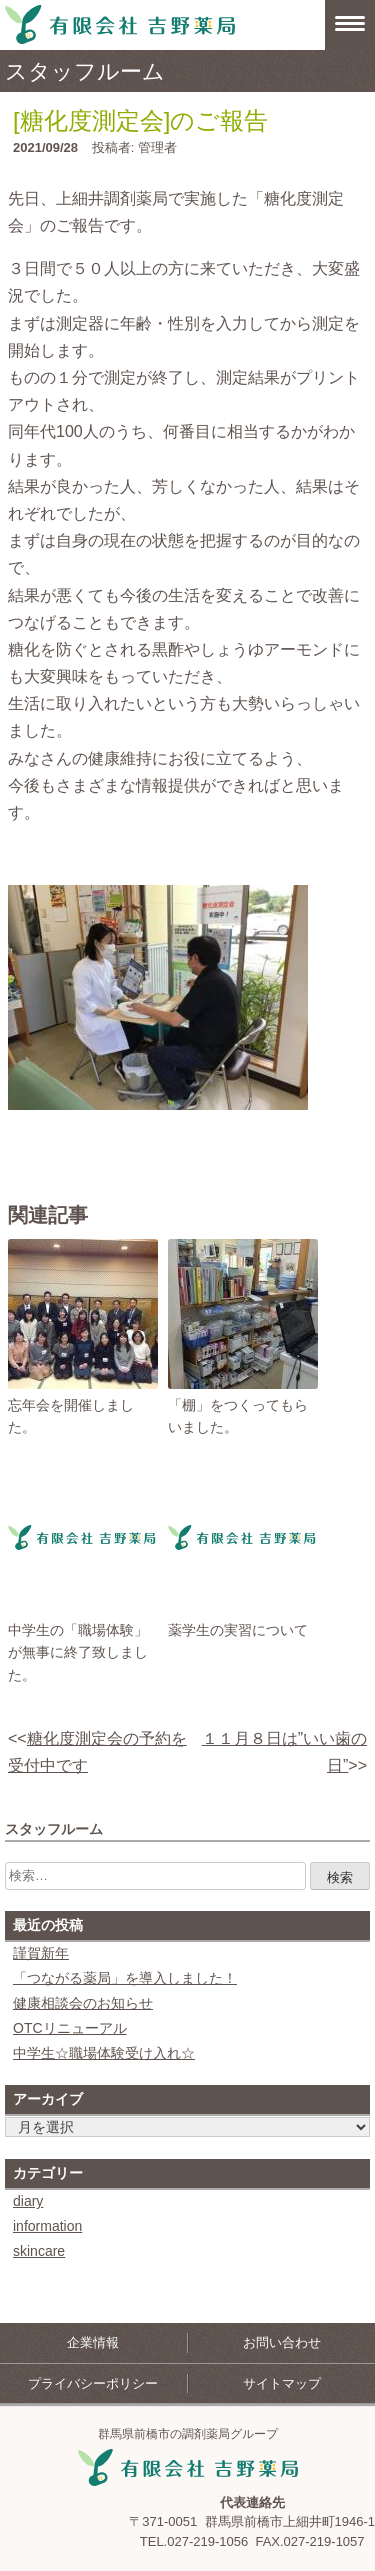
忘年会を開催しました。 (71, 1416)
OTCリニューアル (70, 2028)
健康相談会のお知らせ (83, 2003)
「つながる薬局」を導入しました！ (125, 1978)
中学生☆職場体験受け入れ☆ (104, 2053)
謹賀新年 (41, 1953)
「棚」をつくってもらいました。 (238, 1416)
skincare (39, 2251)
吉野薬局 (188, 2468)
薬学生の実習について (238, 1630)
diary (28, 2201)
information (47, 2226)
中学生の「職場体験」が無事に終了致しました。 (78, 1652)
